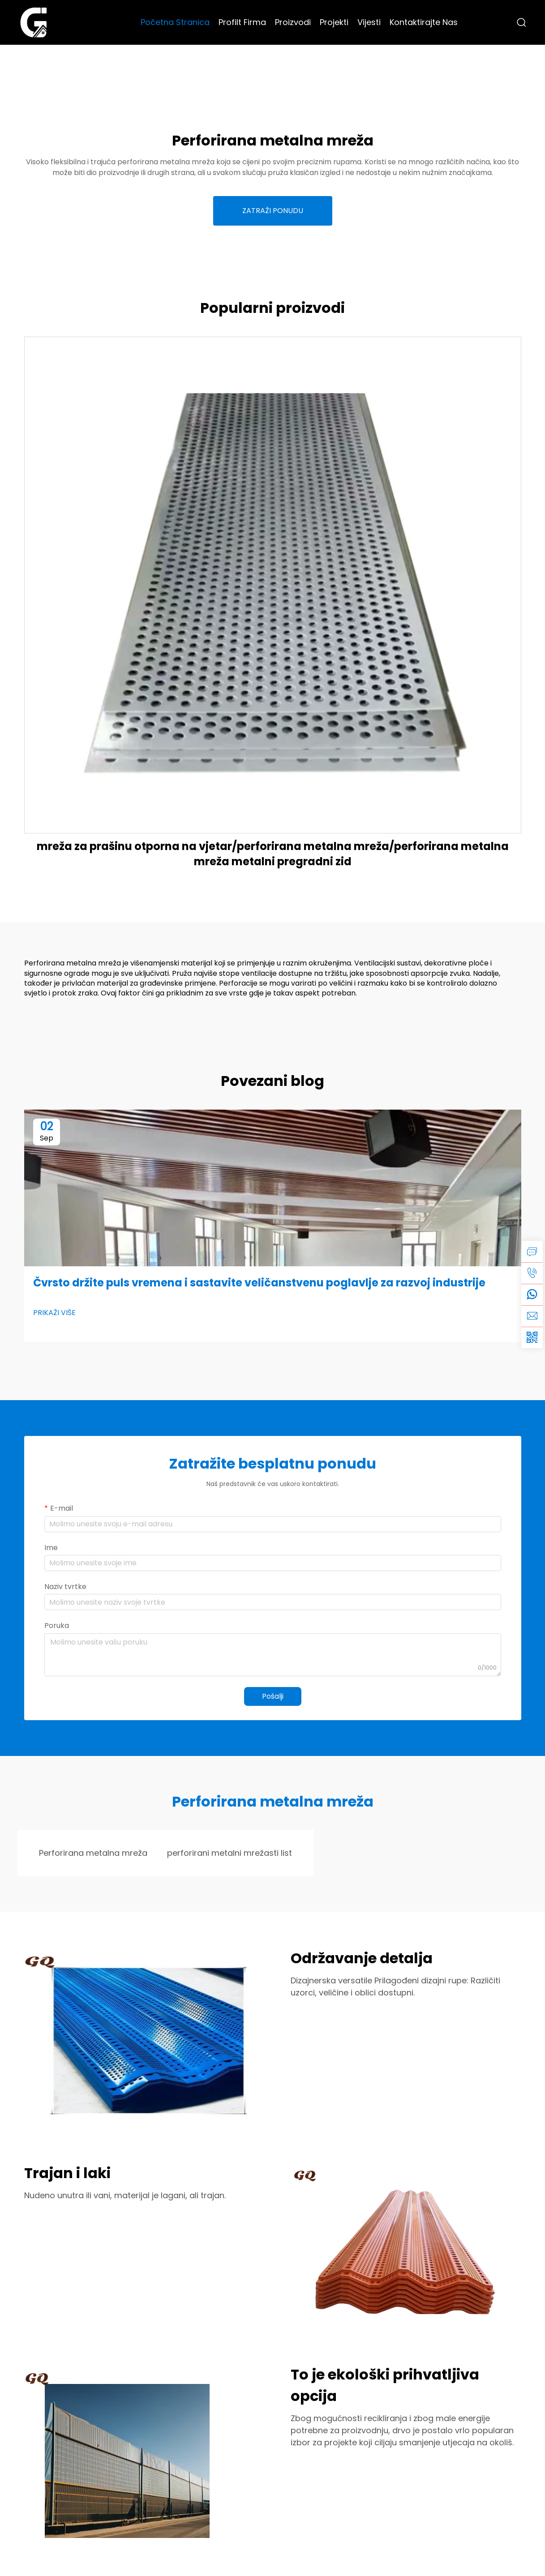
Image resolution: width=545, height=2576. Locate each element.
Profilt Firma (242, 22)
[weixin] (532, 1337)
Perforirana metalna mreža (93, 1852)
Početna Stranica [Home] (175, 22)
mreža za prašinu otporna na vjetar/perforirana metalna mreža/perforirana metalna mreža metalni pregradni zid (273, 854)
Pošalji (272, 1696)
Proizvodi (293, 22)
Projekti (334, 22)
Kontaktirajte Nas (424, 22)
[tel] (532, 1273)
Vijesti (369, 22)
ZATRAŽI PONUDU (272, 210)
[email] (532, 1316)
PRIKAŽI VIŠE (54, 1313)
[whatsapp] (532, 1294)
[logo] (33, 22)
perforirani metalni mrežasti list (229, 1852)
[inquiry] (532, 1251)
